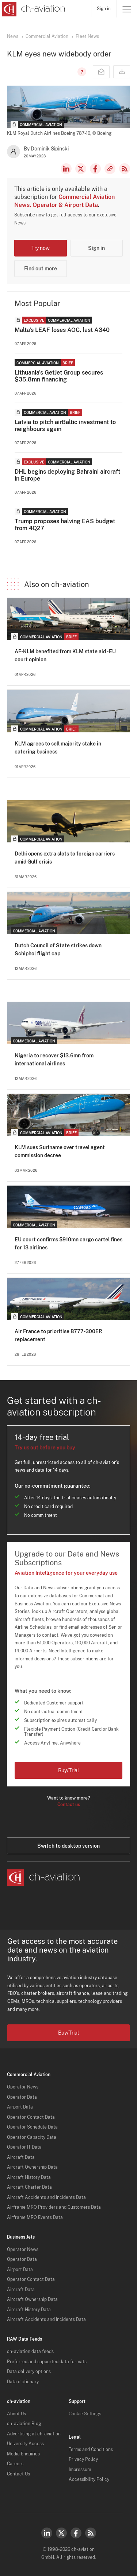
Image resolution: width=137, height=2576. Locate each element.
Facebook (95, 168)
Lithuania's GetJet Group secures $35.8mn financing (59, 376)
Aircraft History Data (29, 2177)
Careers (15, 2463)
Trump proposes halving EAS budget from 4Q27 (65, 525)
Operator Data (22, 2097)
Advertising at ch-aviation (34, 2433)
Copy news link (109, 168)
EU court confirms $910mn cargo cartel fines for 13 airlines (68, 1243)
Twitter (61, 2533)
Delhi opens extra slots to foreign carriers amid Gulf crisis (65, 858)
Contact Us (18, 2474)
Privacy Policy (83, 2459)
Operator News (22, 2087)
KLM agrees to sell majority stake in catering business (58, 748)
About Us (16, 2413)
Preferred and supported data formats (47, 2361)
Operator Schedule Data (32, 2127)
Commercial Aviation (47, 36)
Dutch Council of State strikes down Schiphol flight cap (58, 949)
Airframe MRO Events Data (35, 2217)
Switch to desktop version (68, 1846)
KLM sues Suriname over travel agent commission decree (60, 1151)
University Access (25, 2443)
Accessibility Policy (89, 2479)
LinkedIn (66, 168)
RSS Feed (124, 168)
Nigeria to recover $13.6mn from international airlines (54, 1059)
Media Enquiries (23, 2453)
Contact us (68, 1804)
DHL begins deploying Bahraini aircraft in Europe (67, 475)
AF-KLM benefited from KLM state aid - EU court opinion (65, 655)
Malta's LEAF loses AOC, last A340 (62, 329)
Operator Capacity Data (31, 2137)
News (12, 36)
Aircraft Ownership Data (32, 2167)
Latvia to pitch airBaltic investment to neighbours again (65, 425)
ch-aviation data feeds (30, 2351)
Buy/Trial (68, 1770)
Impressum (80, 2469)
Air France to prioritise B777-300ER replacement (58, 1335)
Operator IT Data (24, 2147)
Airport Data (20, 2107)
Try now (40, 248)
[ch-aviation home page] (32, 9)
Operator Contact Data (31, 2117)
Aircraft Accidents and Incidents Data (46, 2197)
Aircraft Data (21, 2157)
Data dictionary (23, 2381)
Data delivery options (29, 2371)
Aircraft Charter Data (29, 2187)
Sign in (104, 8)
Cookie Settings (85, 2413)
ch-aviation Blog (24, 2423)
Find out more (40, 268)
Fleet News (87, 36)
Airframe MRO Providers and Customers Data (54, 2207)
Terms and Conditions (91, 2449)
